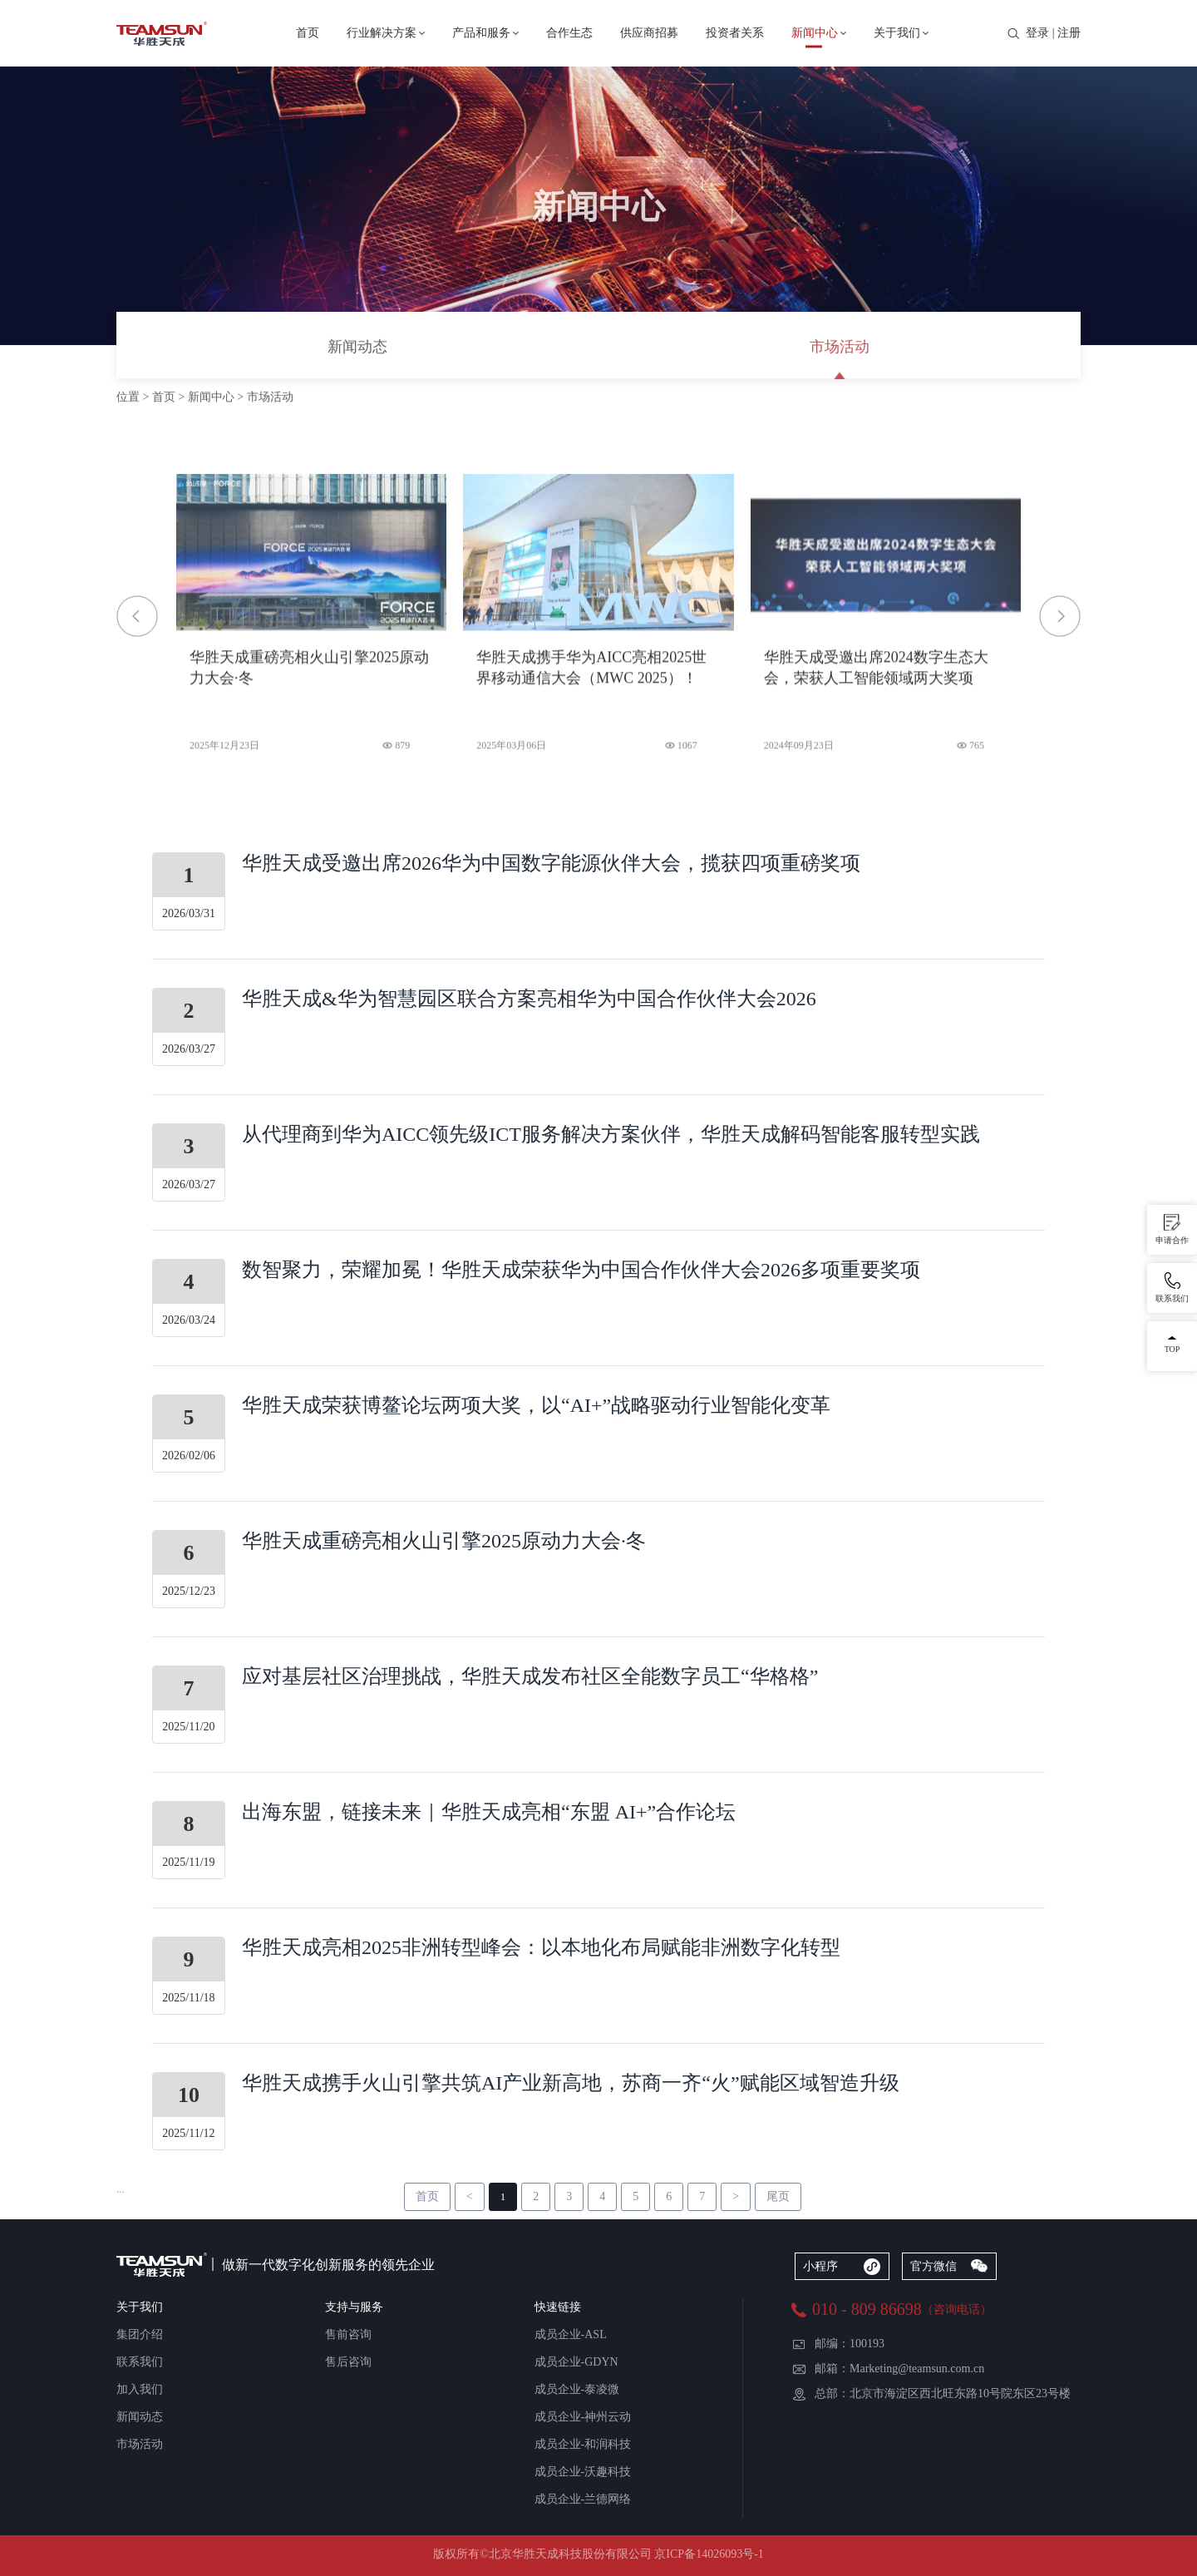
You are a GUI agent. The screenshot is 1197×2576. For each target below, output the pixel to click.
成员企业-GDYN (576, 2362)
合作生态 (569, 33)
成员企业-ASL (570, 2334)
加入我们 (139, 2389)
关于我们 (897, 33)
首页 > (170, 398)
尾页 (778, 2196)
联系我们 (139, 2362)
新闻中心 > (217, 398)
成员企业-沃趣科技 (583, 2471)
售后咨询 (348, 2362)
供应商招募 (649, 33)
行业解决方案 (381, 33)
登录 (1037, 33)
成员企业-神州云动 (583, 2417)
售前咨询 (348, 2334)
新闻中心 (814, 33)
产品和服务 (481, 33)
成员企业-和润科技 (583, 2444)
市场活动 (839, 347)
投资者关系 (735, 33)
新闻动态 (357, 347)
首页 (307, 33)
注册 (1069, 33)
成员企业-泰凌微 (577, 2389)
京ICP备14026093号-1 (708, 2554)
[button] (1060, 616)
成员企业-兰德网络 (583, 2499)
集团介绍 (139, 2334)
